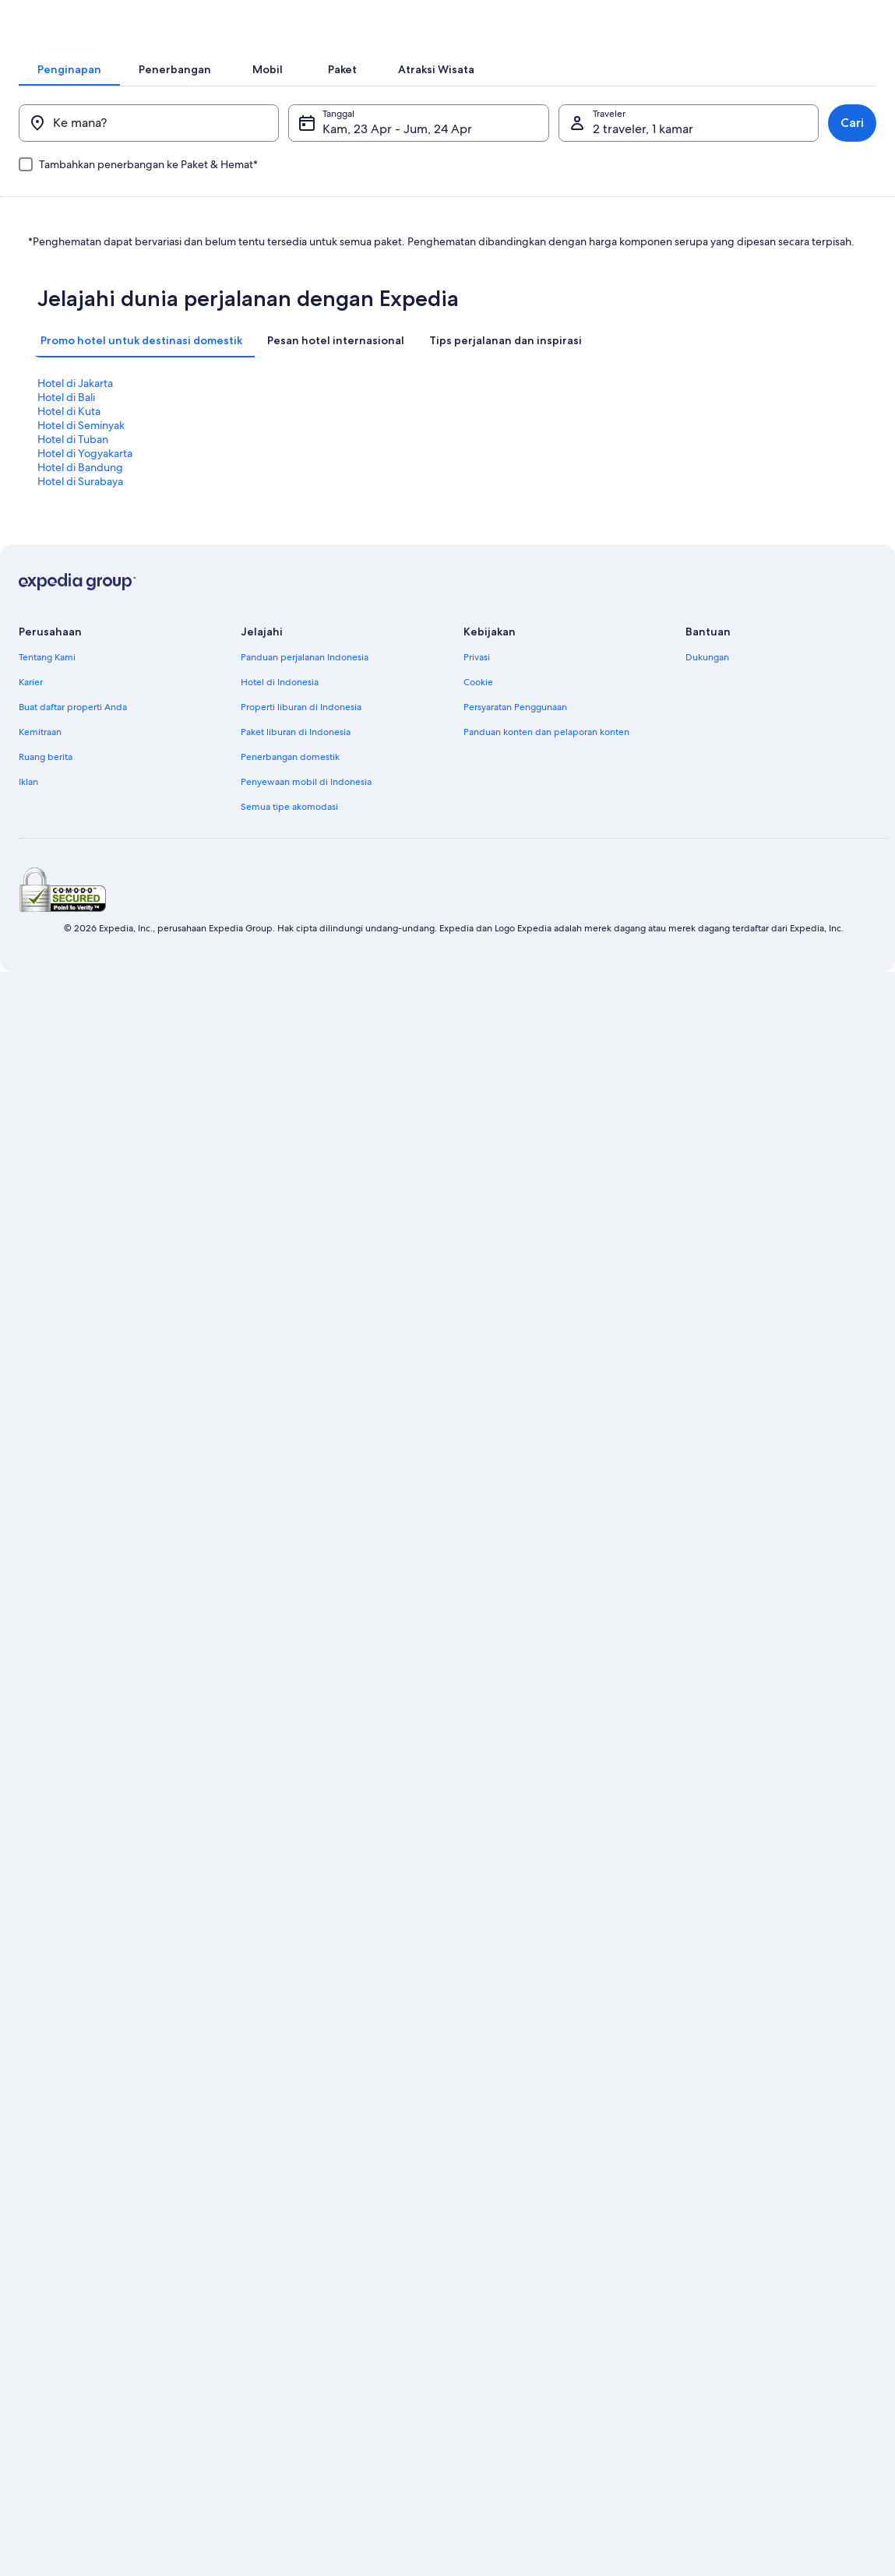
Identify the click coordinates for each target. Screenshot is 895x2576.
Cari (833, 172)
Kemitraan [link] (40, 754)
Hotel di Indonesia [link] (280, 705)
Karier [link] (31, 705)
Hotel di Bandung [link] (500, 504)
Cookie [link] (478, 705)
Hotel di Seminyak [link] (710, 490)
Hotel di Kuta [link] (488, 490)
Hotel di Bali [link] (276, 490)
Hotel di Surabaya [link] (709, 504)
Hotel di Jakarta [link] (75, 490)
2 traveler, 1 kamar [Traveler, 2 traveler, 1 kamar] (637, 179)
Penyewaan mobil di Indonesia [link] (306, 804)
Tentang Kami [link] (47, 680)
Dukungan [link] (707, 680)
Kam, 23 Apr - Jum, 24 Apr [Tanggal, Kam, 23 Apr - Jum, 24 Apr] (403, 179)
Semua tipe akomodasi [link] (289, 829)
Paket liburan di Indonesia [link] (296, 754)
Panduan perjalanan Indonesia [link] (304, 680)
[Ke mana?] (161, 173)
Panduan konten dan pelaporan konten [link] (546, 754)
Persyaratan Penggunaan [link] (515, 729)
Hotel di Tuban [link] (72, 504)
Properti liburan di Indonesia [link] (301, 729)
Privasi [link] (476, 680)
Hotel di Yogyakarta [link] (294, 504)
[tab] (261, 92)
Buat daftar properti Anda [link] (73, 729)
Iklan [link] (28, 804)
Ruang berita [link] (45, 779)
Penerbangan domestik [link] (290, 779)
